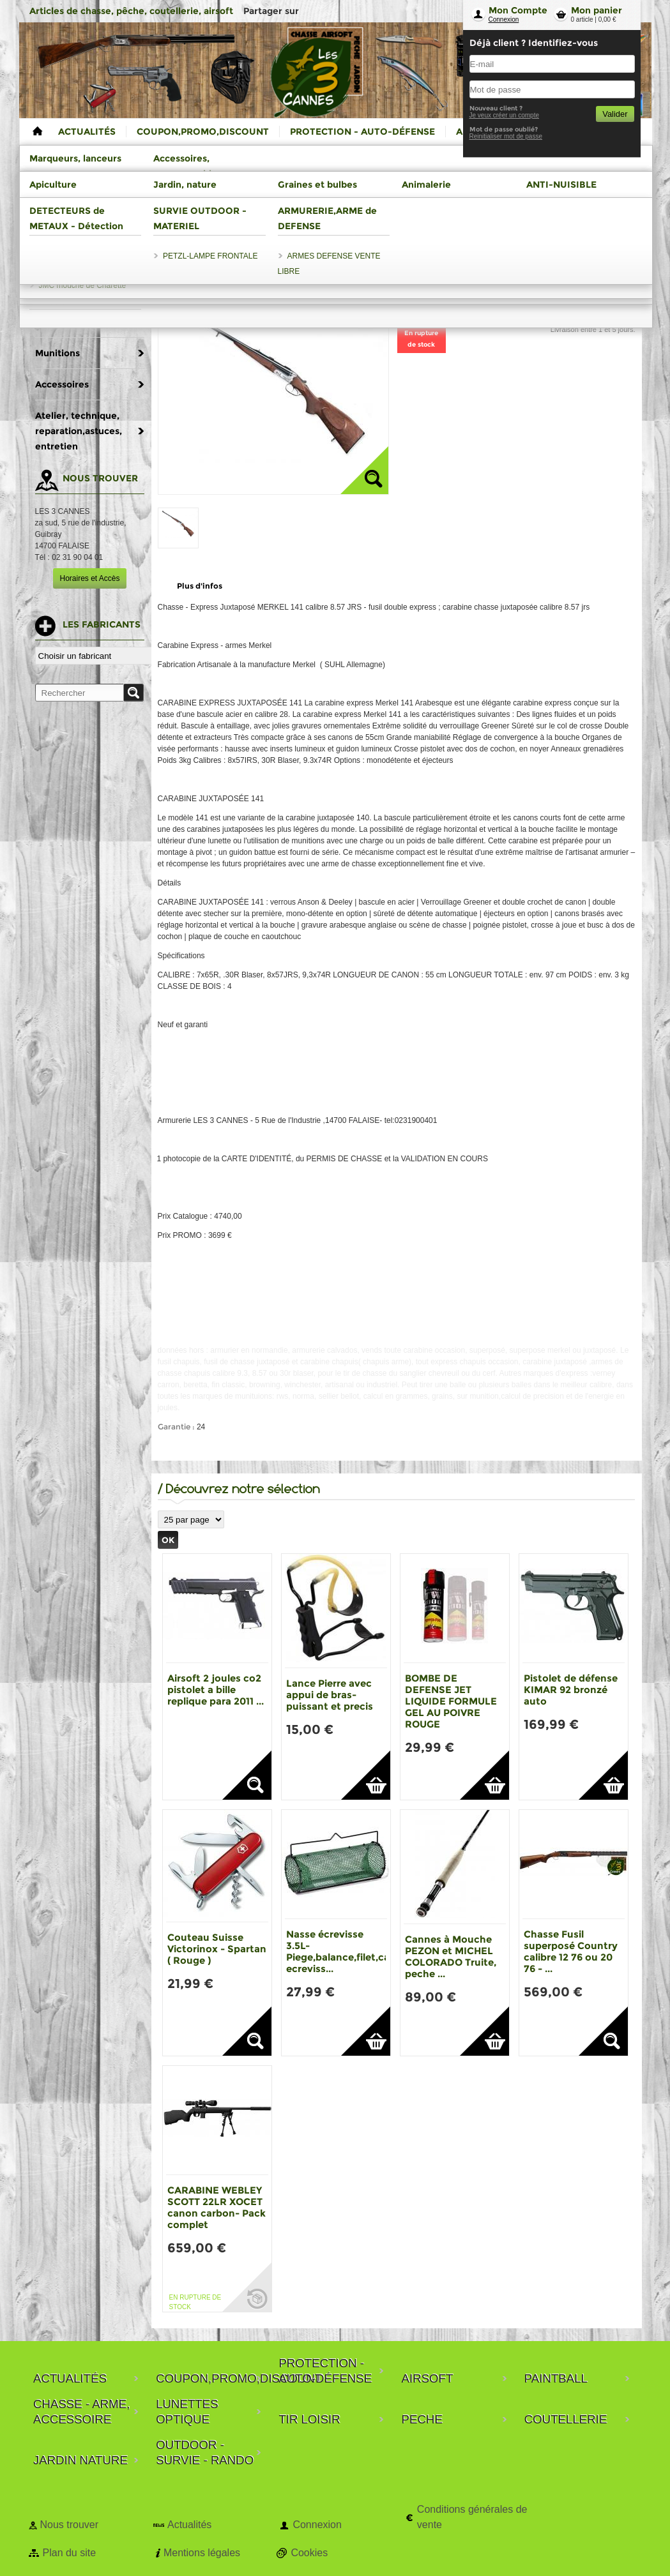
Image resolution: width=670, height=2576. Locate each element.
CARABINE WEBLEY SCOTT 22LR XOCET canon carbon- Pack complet (216, 2207)
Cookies (309, 2552)
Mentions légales (202, 2552)
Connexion (504, 19)
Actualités (189, 2524)
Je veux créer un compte (504, 115)
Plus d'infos (199, 586)
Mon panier (596, 10)
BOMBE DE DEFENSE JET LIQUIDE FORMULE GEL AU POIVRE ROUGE (451, 1701)
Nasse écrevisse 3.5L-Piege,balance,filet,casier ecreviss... (346, 1951)
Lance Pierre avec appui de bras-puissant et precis (329, 1694)
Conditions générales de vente (472, 2517)
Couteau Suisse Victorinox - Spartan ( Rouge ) (216, 1948)
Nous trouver (69, 2524)
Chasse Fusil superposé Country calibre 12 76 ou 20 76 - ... (571, 1951)
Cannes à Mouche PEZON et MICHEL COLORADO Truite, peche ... (450, 1956)
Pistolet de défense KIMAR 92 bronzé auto (571, 1689)
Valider (614, 114)
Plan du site (69, 2552)
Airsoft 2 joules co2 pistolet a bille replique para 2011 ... (215, 1689)
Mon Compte (518, 10)
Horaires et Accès (89, 578)
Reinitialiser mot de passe (506, 136)
